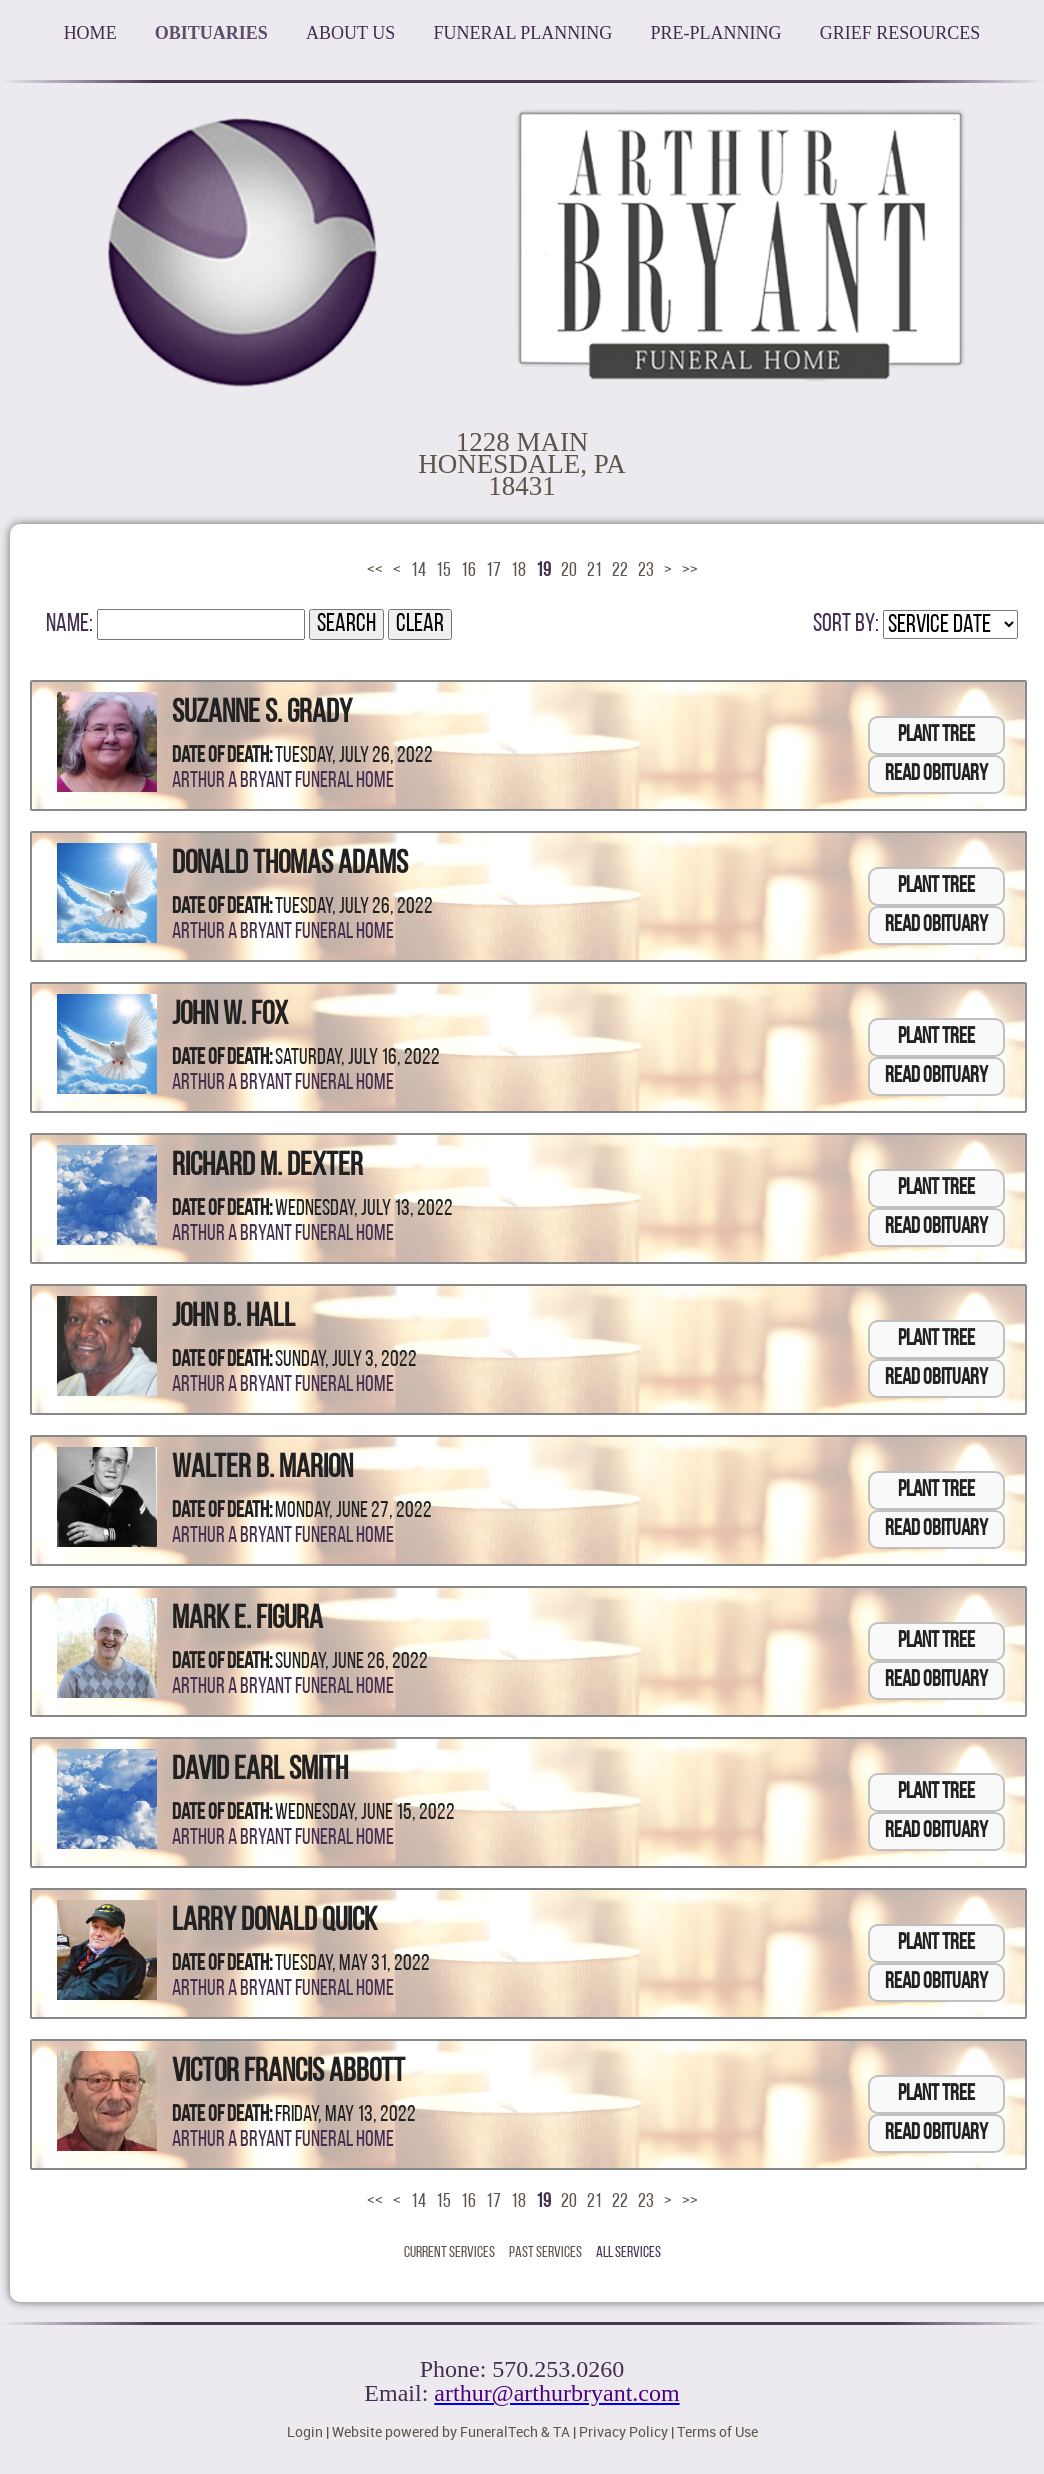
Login (305, 2431)
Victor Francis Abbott (288, 2073)
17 (493, 571)
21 (594, 571)
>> (690, 571)
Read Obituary (936, 774)
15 (443, 571)
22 (620, 571)
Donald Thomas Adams (290, 865)
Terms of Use (717, 2431)
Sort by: (846, 624)
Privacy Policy (623, 2431)
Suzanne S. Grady (262, 714)
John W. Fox (230, 1016)
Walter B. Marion (262, 1469)
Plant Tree (936, 735)
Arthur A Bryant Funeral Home (283, 781)
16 (468, 571)
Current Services (449, 2253)
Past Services (545, 2253)
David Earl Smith (260, 1771)
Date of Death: (222, 756)
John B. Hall (233, 1318)
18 (518, 571)
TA (561, 2431)
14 (418, 571)
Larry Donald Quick (274, 1922)
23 (646, 571)
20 (569, 571)
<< (375, 571)
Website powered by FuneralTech (435, 2431)
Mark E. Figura (247, 1620)
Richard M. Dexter (267, 1167)
